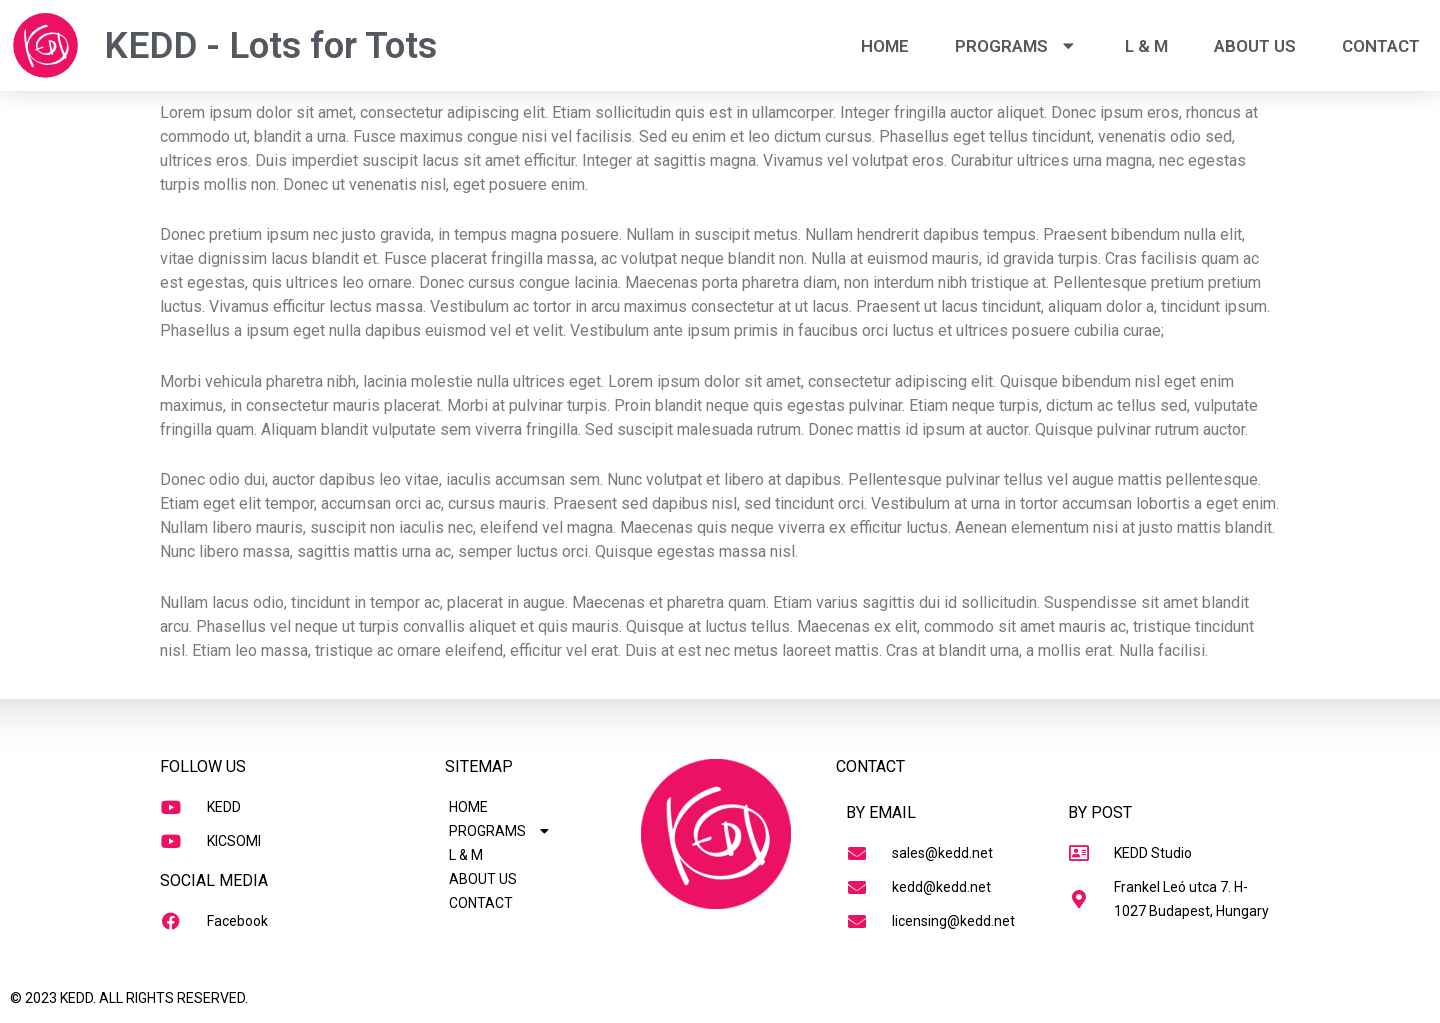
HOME (885, 46)
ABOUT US (1255, 46)
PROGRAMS (1017, 45)
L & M (1146, 46)
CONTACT (1381, 46)
